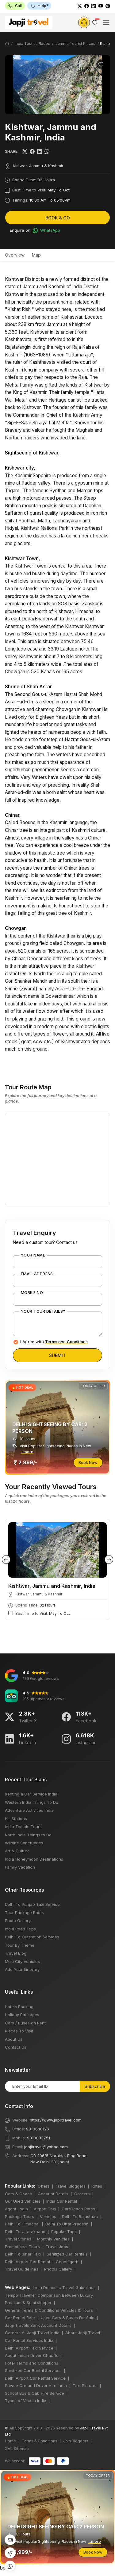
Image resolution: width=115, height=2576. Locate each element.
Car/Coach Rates (78, 2208)
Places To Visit (19, 2030)
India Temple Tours (23, 1826)
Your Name (33, 1255)
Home (10, 2441)
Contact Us (15, 2047)
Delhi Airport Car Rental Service (35, 2378)
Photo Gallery (18, 1920)
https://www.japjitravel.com (56, 2120)
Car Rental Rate (20, 2317)
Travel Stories (18, 2238)
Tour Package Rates (24, 1912)
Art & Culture (17, 1850)
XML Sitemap (17, 2448)
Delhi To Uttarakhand (25, 2231)
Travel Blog (15, 1953)
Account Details (53, 2193)
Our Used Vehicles (22, 2201)
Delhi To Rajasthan (80, 2216)
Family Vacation (20, 1867)
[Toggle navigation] (106, 22)
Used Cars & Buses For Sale (67, 2317)
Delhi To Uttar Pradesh (67, 2223)
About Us (13, 2039)
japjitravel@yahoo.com (46, 2146)
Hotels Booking (19, 2006)
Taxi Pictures (85, 2385)
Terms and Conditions (66, 1341)
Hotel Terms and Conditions (31, 2363)
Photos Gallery (58, 2269)
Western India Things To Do (31, 1802)
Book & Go (57, 217)
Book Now (88, 1462)
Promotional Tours (22, 2246)
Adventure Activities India (29, 1810)
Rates (96, 2186)
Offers (44, 2186)
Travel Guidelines (21, 2269)
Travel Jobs (57, 2246)
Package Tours (19, 2216)
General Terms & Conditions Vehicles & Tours (49, 2310)
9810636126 (37, 2128)
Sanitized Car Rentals (67, 2254)
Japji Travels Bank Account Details (38, 2325)
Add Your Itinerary (22, 1969)
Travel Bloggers (71, 2186)
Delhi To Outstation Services (32, 1936)
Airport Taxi (45, 2208)
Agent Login (16, 2208)
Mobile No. (32, 1293)
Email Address (37, 1274)
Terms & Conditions (39, 2441)
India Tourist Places (32, 43)
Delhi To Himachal (22, 2223)
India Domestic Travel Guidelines (64, 2287)
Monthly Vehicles (53, 2238)
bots (57, 1286)
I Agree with (54, 1341)
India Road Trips (20, 1928)
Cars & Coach (18, 2193)
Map (36, 255)
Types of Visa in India (25, 2400)
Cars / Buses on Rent (25, 2022)
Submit (57, 1355)
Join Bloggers (75, 2441)
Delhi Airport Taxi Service (29, 2348)
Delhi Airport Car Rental (27, 2261)
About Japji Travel (82, 2332)
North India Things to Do (28, 1834)
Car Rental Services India (29, 2340)
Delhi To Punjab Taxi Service (32, 1904)
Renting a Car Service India (31, 1793)
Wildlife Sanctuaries (24, 1842)
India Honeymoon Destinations (34, 1859)
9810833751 (38, 2137)
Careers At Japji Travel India (32, 2332)
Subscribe (95, 2086)
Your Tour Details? (43, 1311)
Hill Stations (16, 1818)
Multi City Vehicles (22, 1961)
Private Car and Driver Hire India (36, 2385)
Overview (15, 255)
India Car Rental (61, 2201)
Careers (82, 2193)
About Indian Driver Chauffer (32, 2355)
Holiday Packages (22, 2014)
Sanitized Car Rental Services (33, 2370)
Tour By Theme (19, 1945)
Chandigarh (67, 2261)
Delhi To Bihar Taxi (23, 2254)
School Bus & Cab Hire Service (34, 2393)
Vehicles (48, 2216)
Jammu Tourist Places (75, 43)
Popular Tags (64, 2231)
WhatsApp (46, 230)
